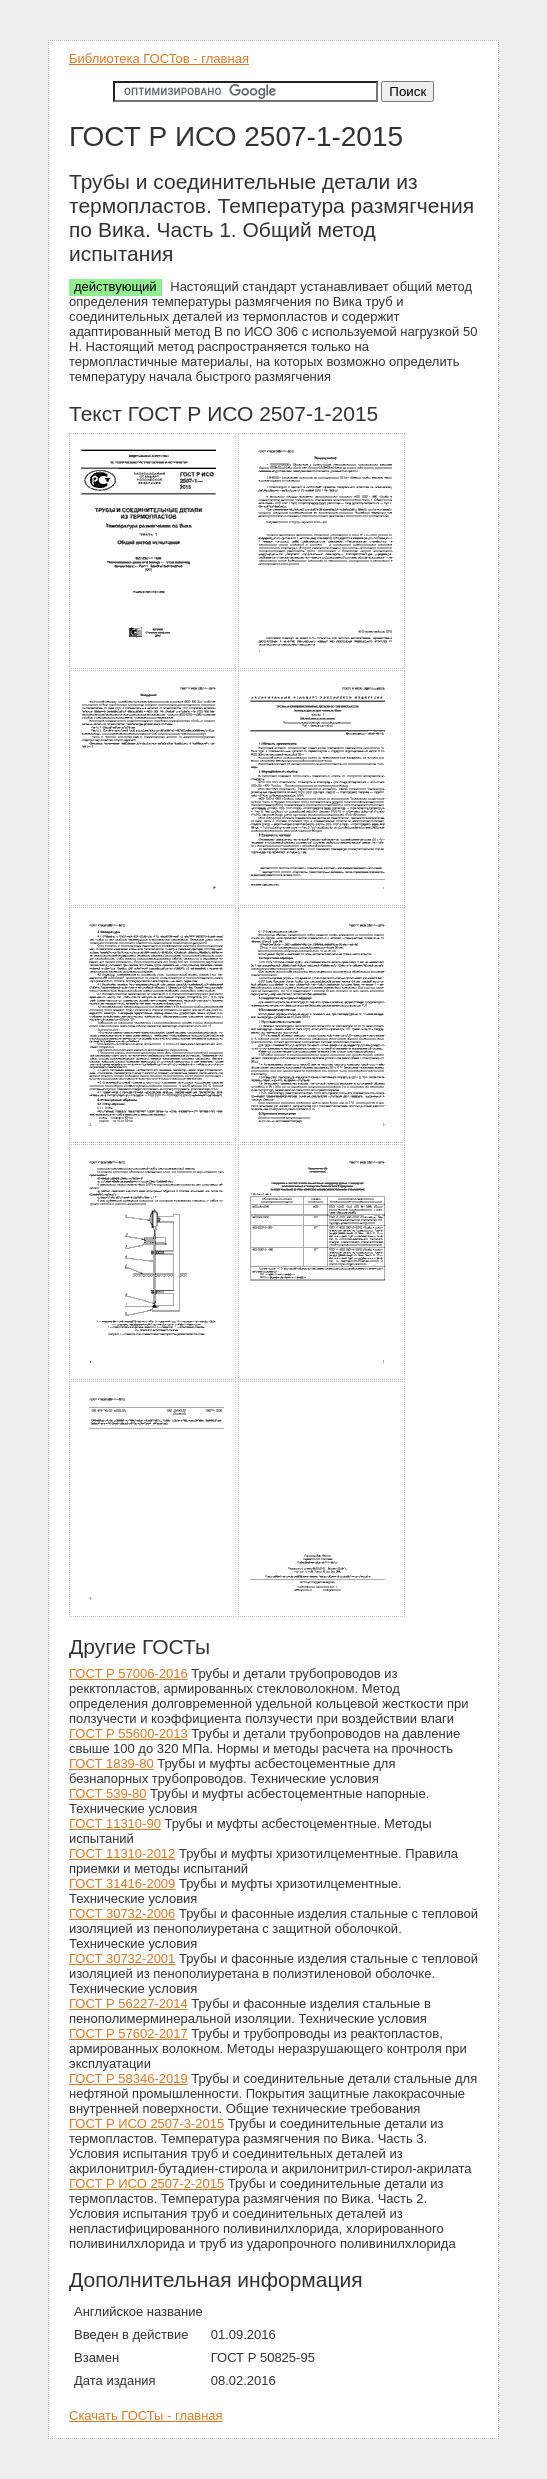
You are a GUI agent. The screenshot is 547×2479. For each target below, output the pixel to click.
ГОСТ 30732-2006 (122, 1913)
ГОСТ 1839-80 (111, 1763)
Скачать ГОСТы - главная (146, 2415)
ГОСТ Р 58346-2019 (128, 2078)
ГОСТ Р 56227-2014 (128, 2003)
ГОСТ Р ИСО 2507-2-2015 (146, 2183)
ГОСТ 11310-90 (115, 1823)
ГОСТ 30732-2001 (122, 1958)
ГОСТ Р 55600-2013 (128, 1733)
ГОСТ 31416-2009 (122, 1883)
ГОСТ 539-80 (107, 1793)
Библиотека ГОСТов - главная (159, 58)
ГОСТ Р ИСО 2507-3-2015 (146, 2123)
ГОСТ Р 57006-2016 (128, 1673)
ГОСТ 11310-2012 (122, 1853)
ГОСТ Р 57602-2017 (128, 2033)
